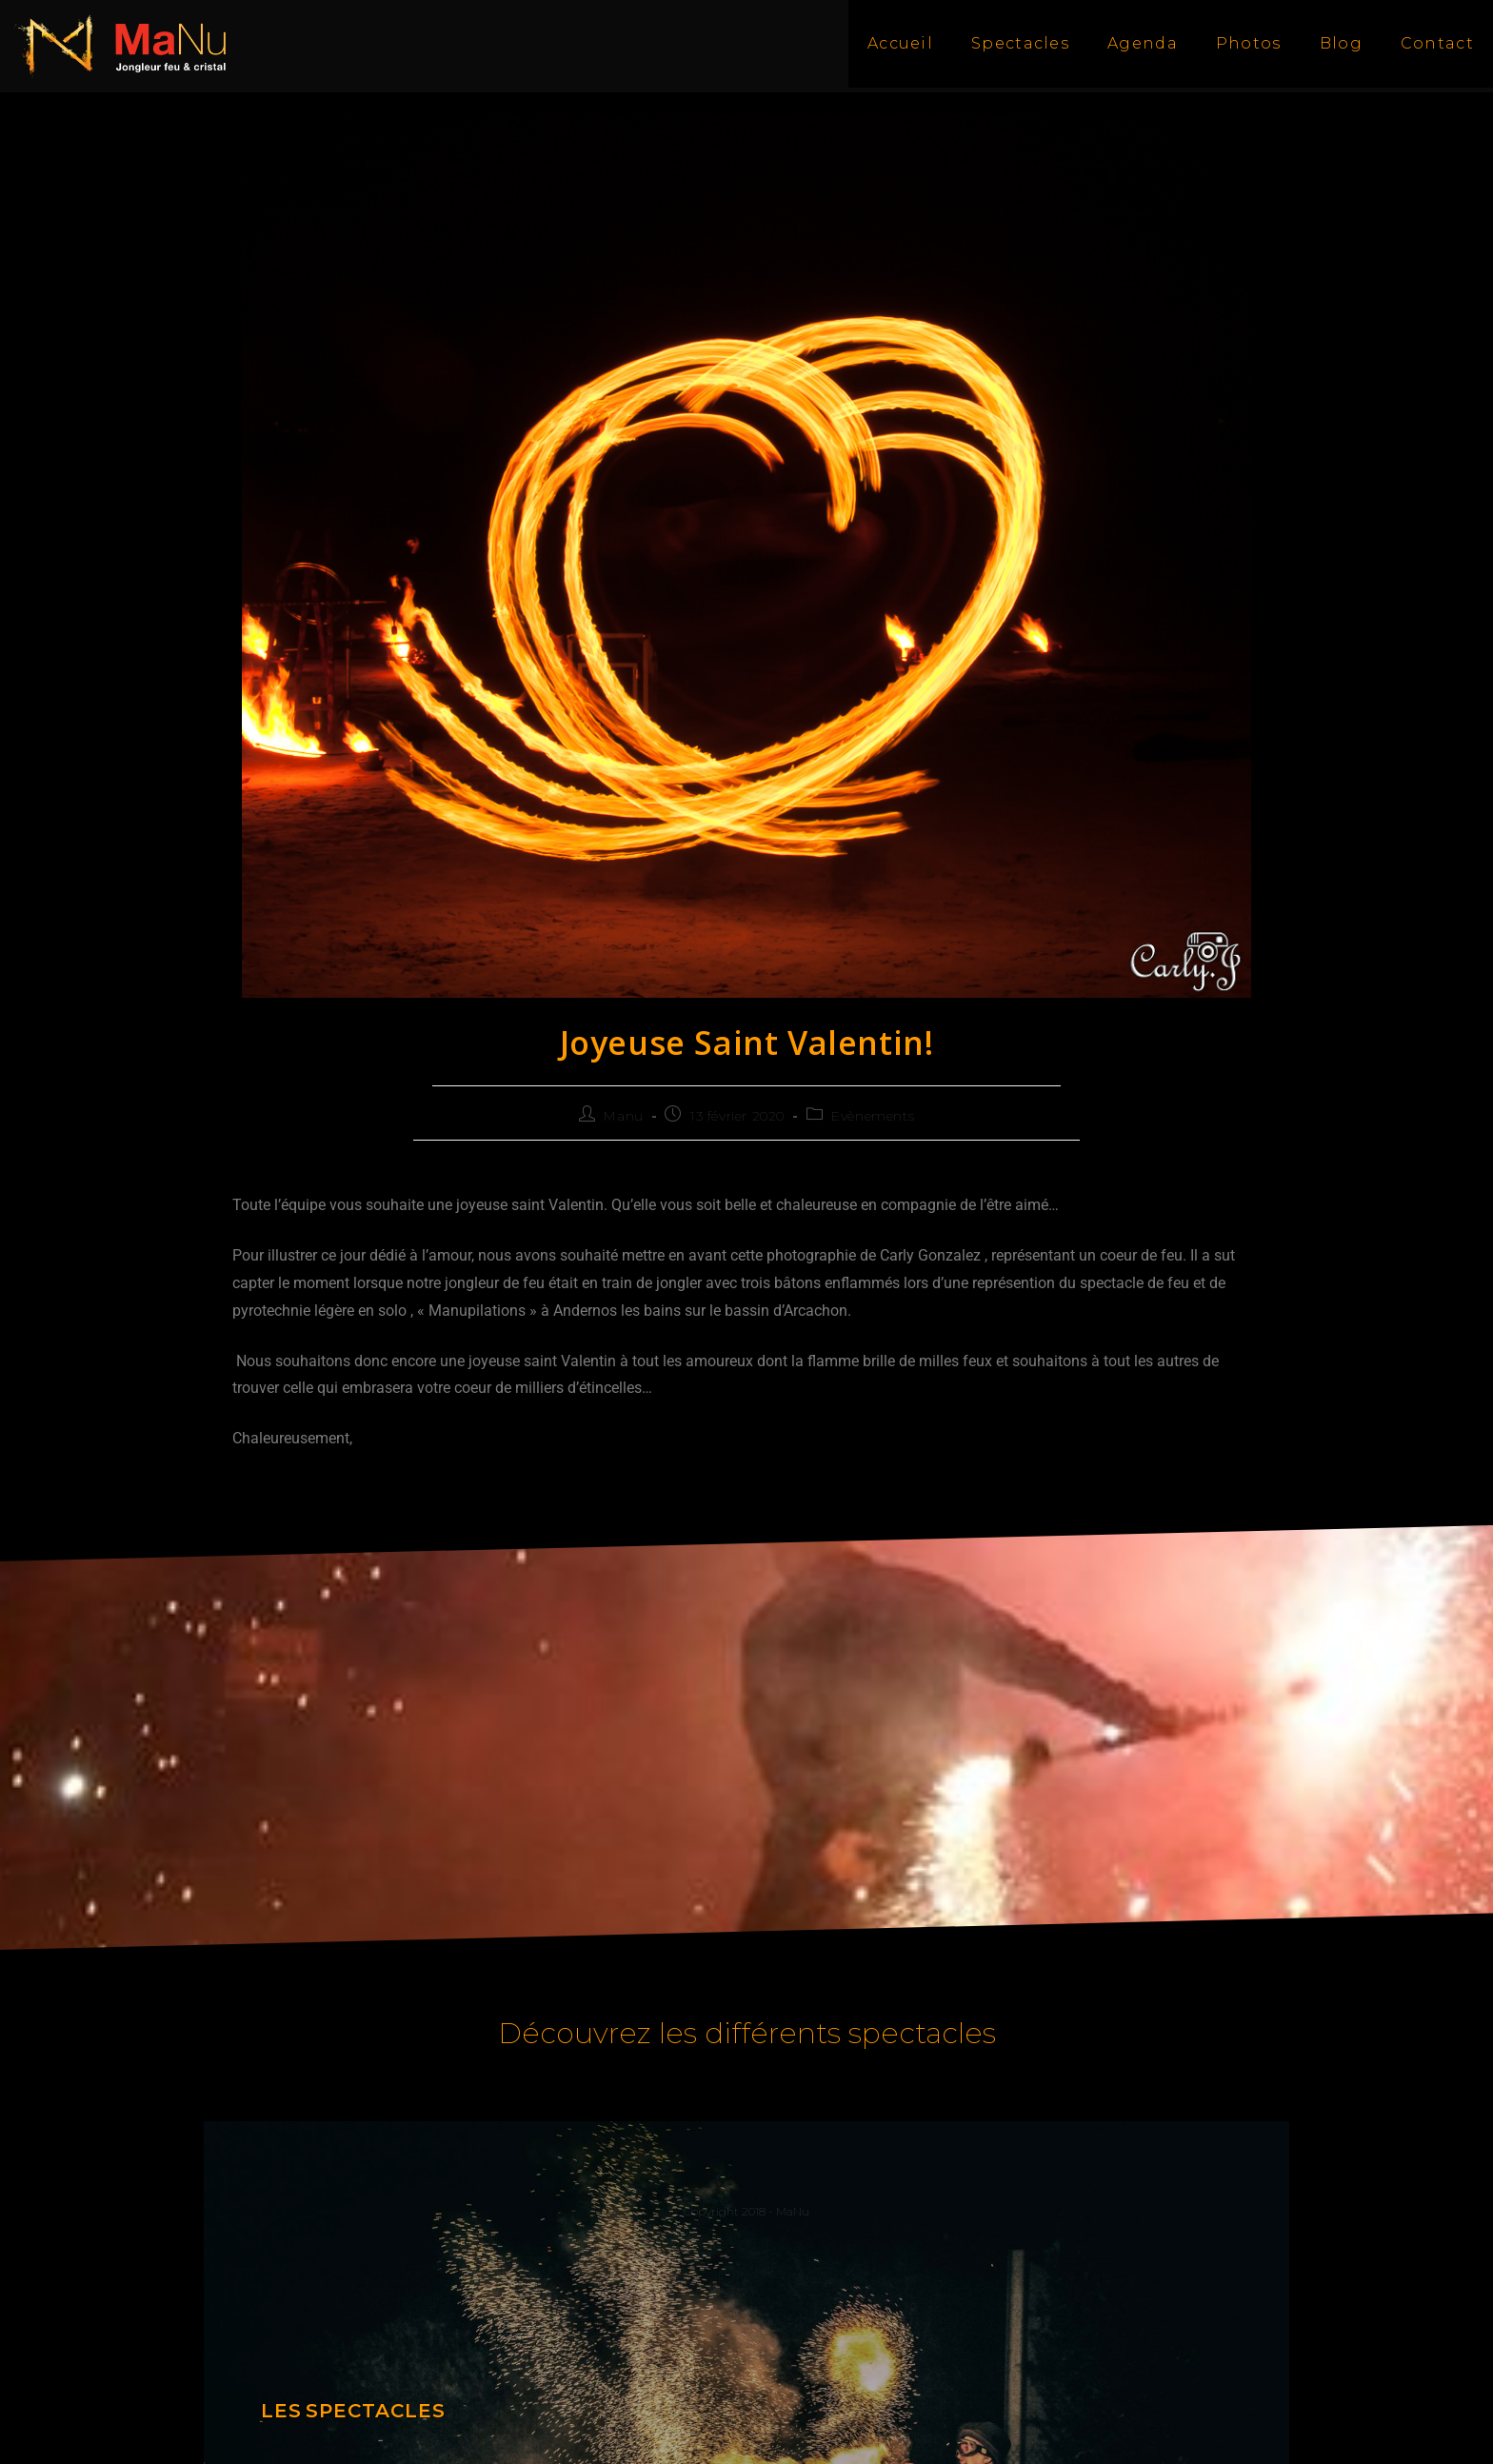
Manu (623, 1115)
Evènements (872, 1115)
